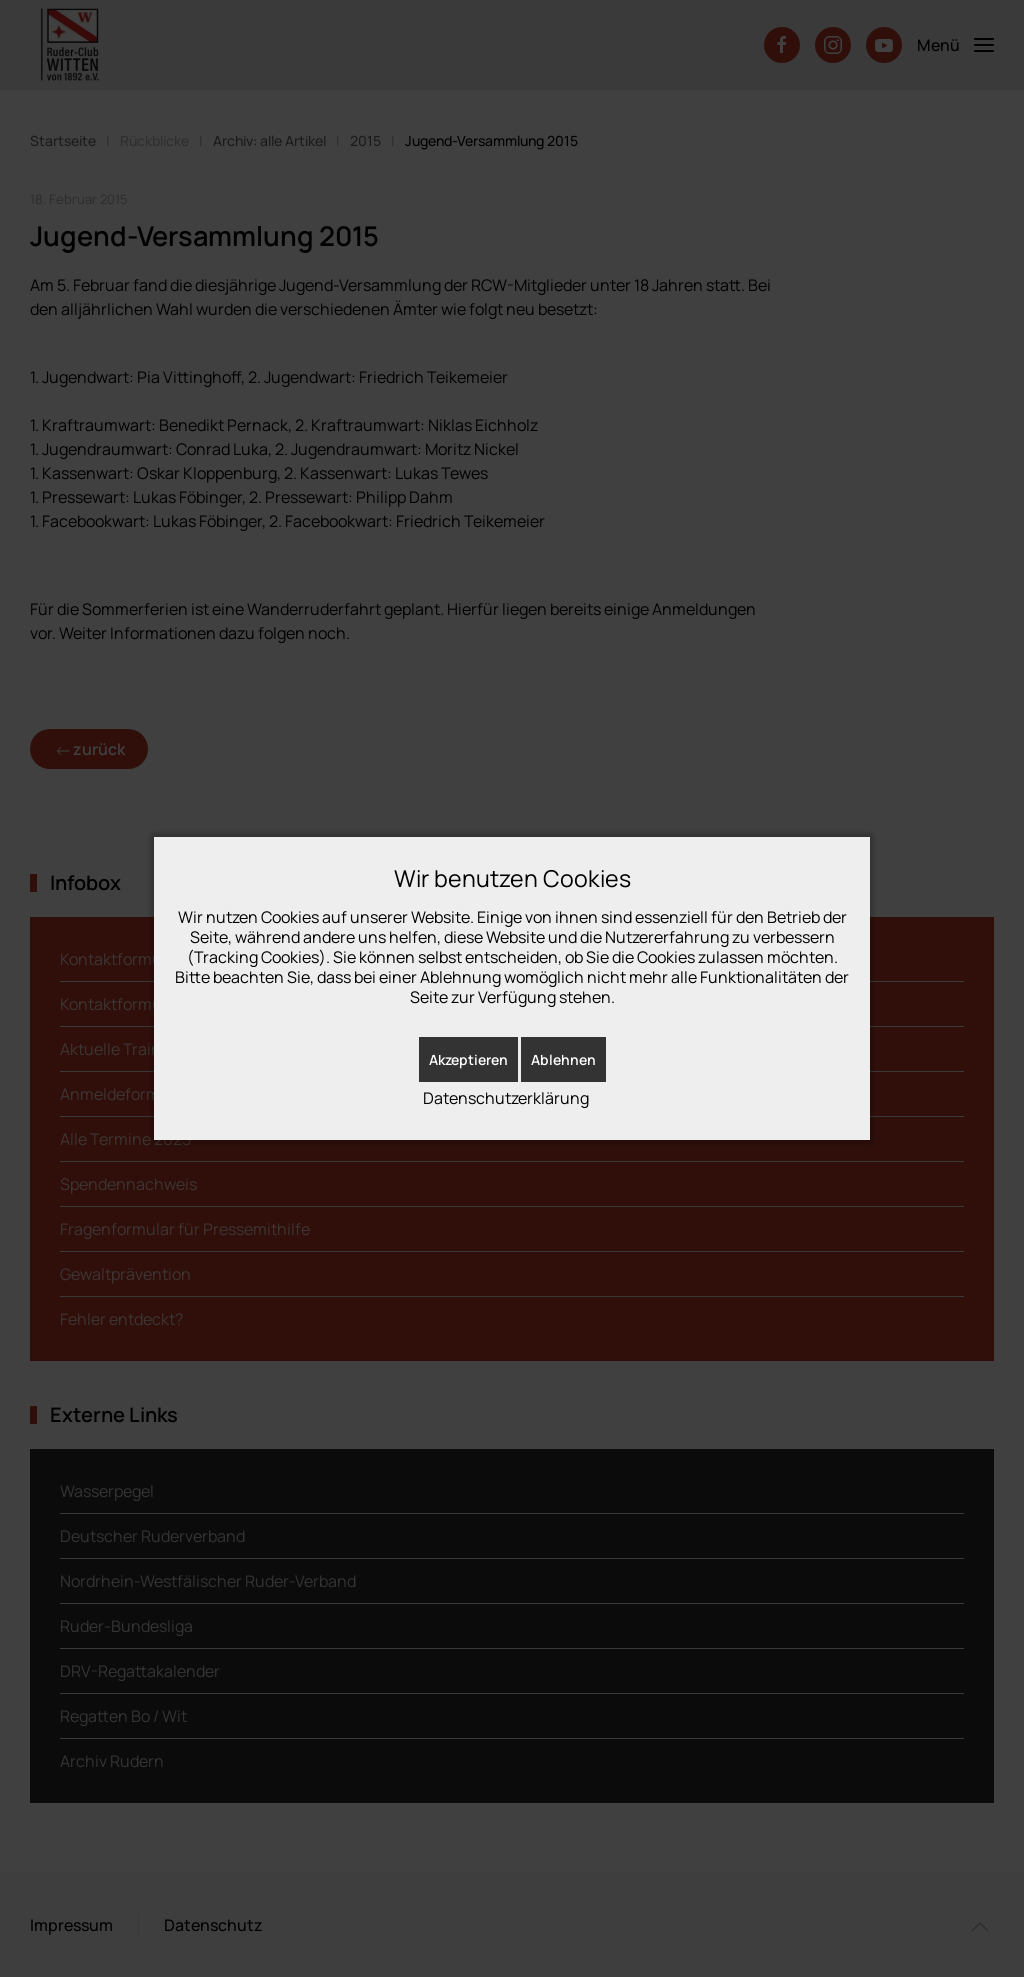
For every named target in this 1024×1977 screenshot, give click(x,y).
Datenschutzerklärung (506, 1098)
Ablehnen (563, 1059)
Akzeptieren (468, 1059)
